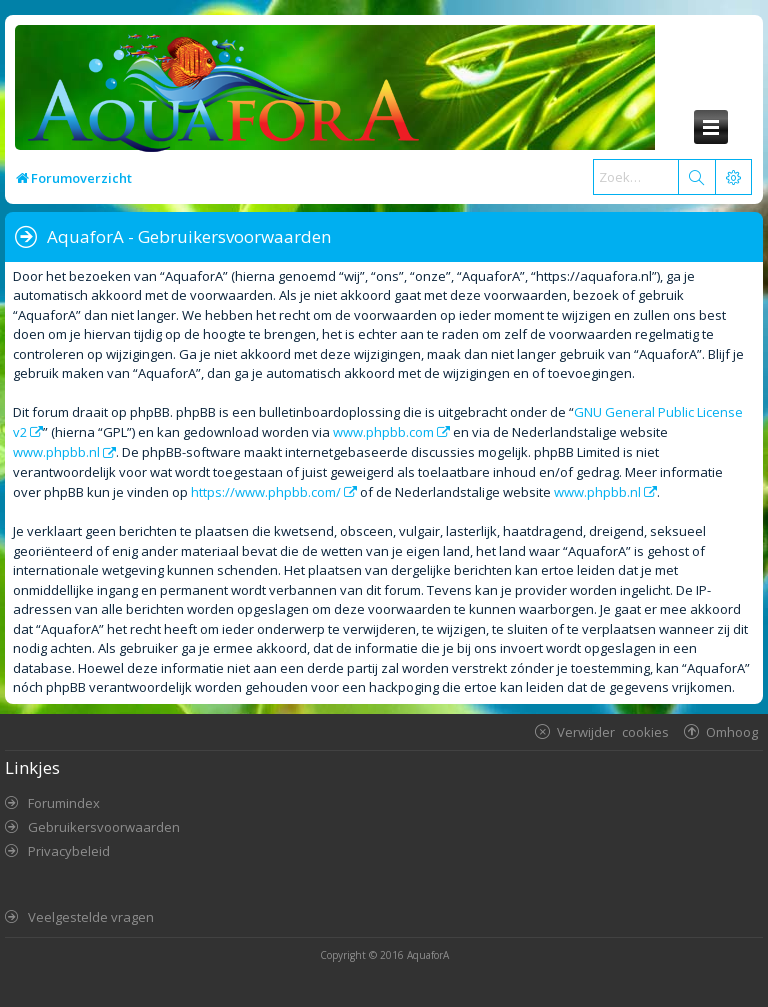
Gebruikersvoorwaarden (104, 827)
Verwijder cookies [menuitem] (613, 731)
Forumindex (64, 803)
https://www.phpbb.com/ (266, 492)
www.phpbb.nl (56, 452)
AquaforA (428, 955)
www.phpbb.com (383, 432)
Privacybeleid (69, 851)
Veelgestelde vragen (91, 917)
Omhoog (732, 731)
